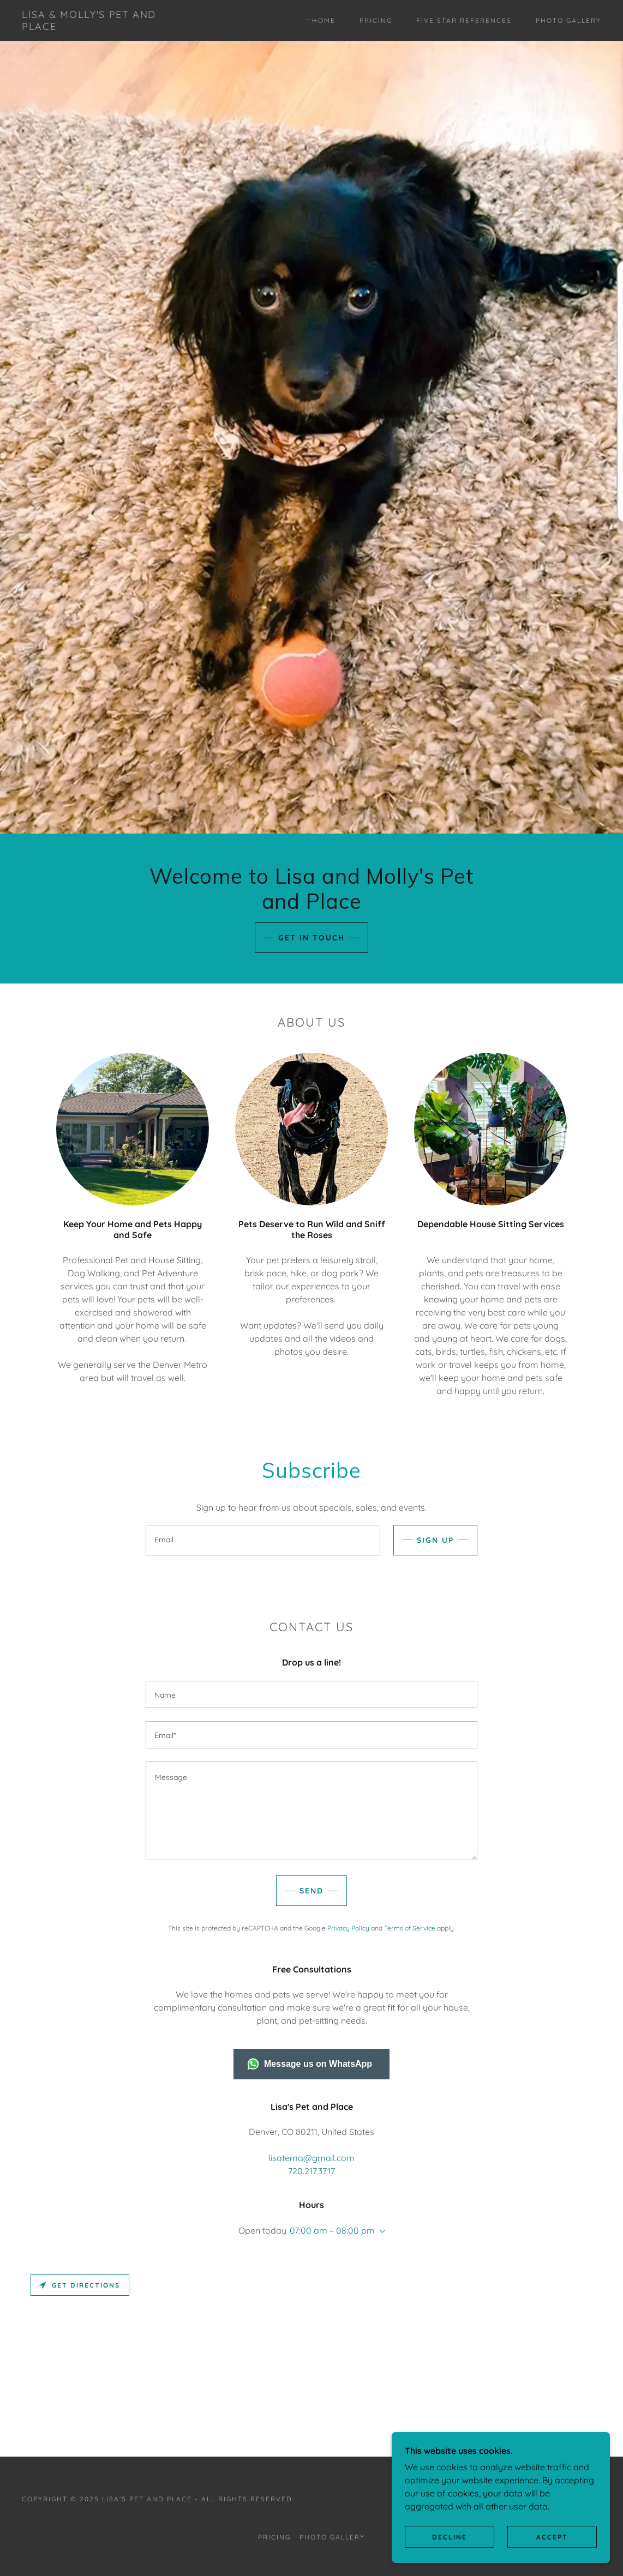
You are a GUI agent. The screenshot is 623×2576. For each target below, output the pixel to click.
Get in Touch (311, 938)
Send (311, 1891)
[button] (380, 2231)
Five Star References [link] (464, 20)
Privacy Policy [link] (348, 1928)
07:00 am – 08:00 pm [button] (332, 2230)
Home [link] (324, 20)
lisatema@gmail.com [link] (311, 2157)
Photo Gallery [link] (568, 20)
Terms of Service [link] (409, 1928)
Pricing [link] (376, 20)
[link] (100, 26)
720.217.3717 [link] (311, 2170)
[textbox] (263, 1540)
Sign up (435, 1540)
